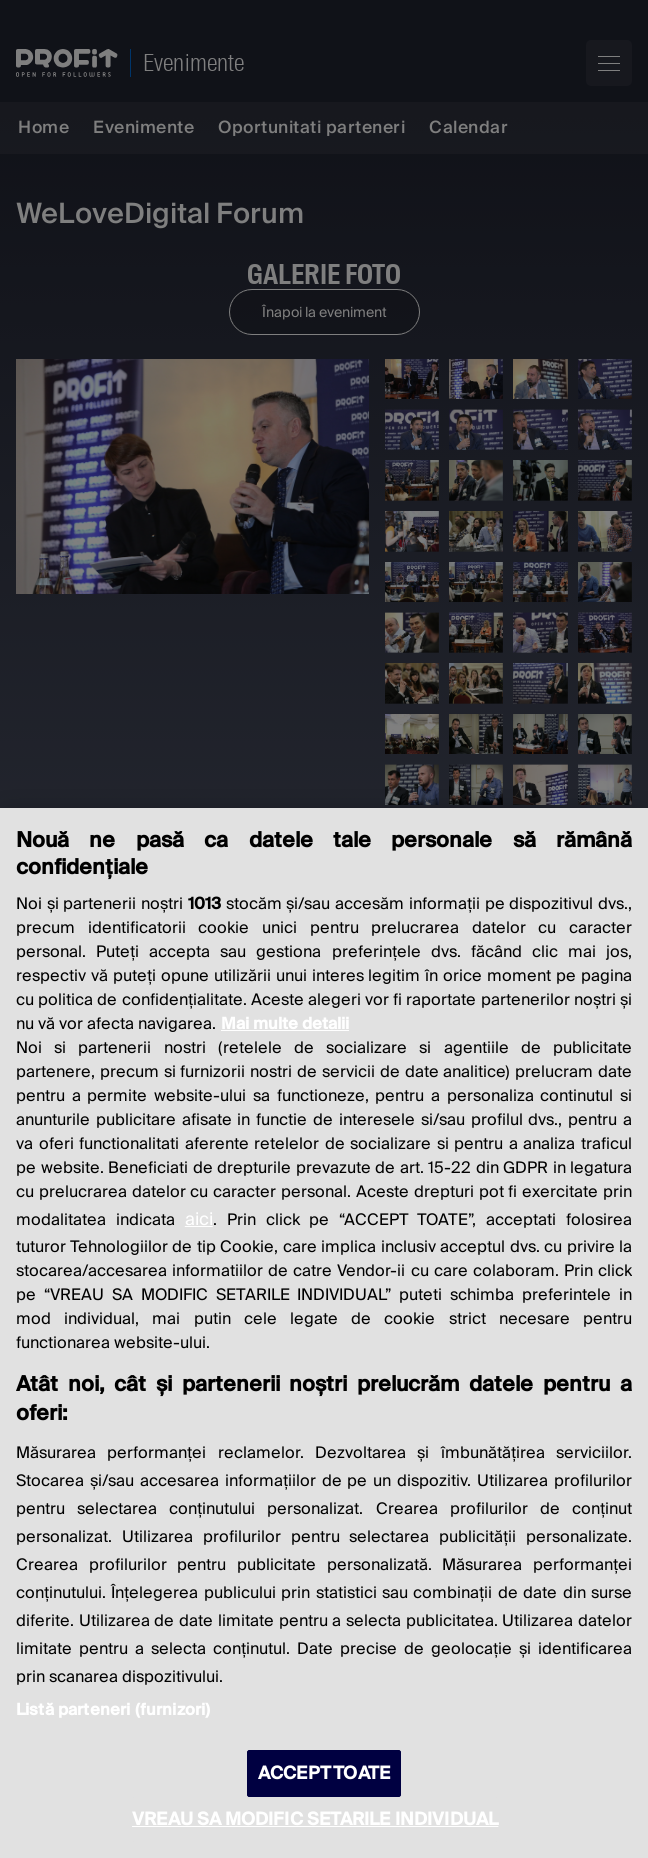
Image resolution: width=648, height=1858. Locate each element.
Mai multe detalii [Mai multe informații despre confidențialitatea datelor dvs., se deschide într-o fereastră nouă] (285, 1024)
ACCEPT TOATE (324, 1773)
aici (199, 1219)
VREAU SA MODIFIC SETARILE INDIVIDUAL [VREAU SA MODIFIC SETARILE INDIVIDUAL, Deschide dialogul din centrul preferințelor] (315, 1819)
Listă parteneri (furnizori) (113, 1710)
